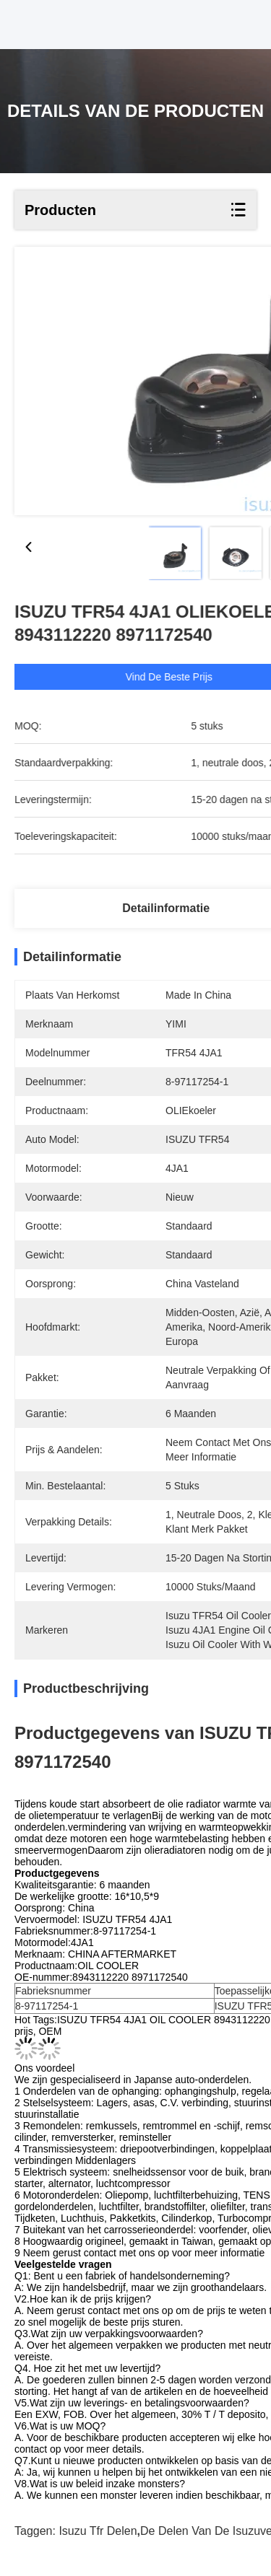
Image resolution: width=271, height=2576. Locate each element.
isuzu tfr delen (98, 2531)
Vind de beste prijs (190, 677)
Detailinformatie (166, 908)
